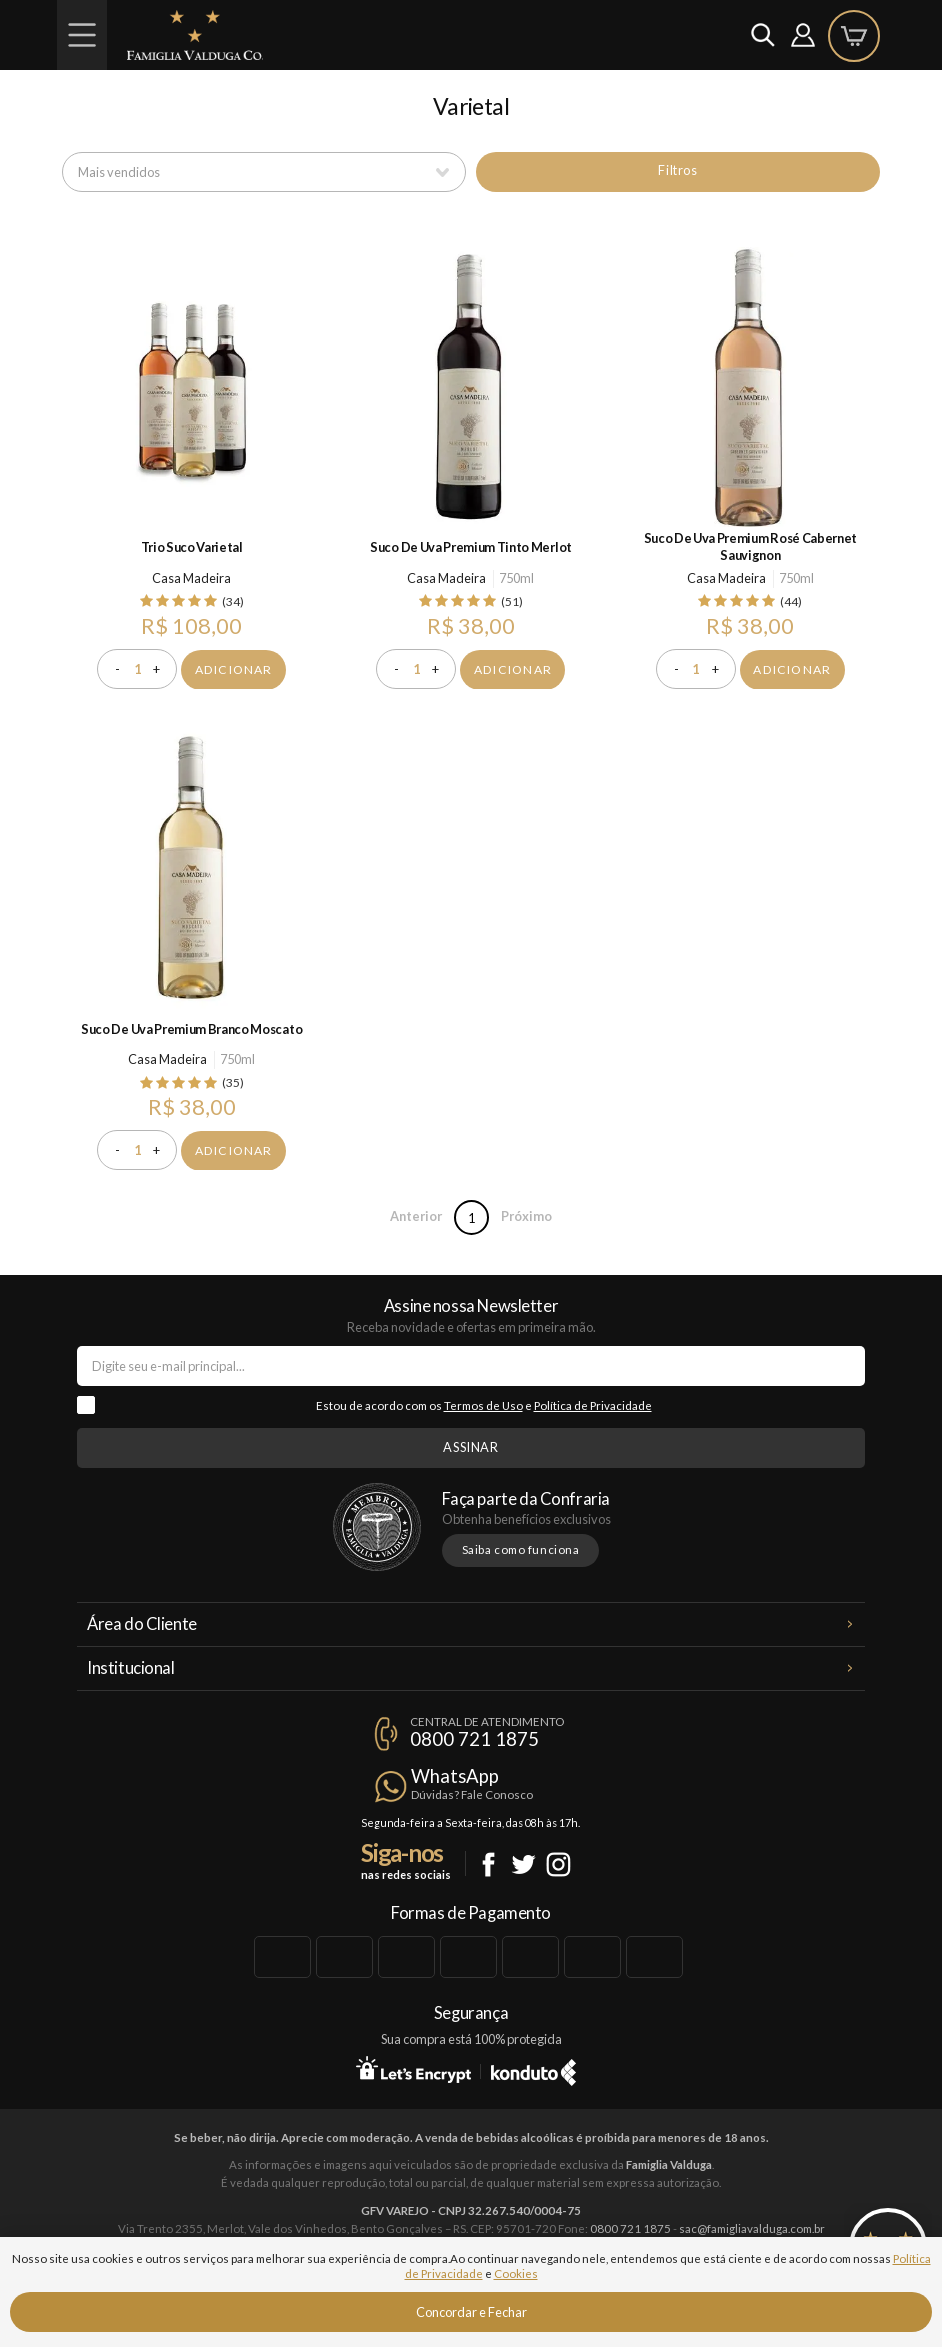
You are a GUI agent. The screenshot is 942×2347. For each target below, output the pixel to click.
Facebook (488, 1864)
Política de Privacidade (593, 1405)
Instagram (558, 1864)
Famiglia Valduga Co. (195, 35)
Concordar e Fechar (471, 2312)
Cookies (516, 2273)
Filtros (677, 170)
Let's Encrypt (413, 2069)
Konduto (533, 2069)
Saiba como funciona (521, 1549)
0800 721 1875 (474, 1739)
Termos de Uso (483, 1405)
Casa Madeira (191, 578)
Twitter (523, 1864)
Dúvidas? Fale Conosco (472, 1794)
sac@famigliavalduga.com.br (752, 2228)
